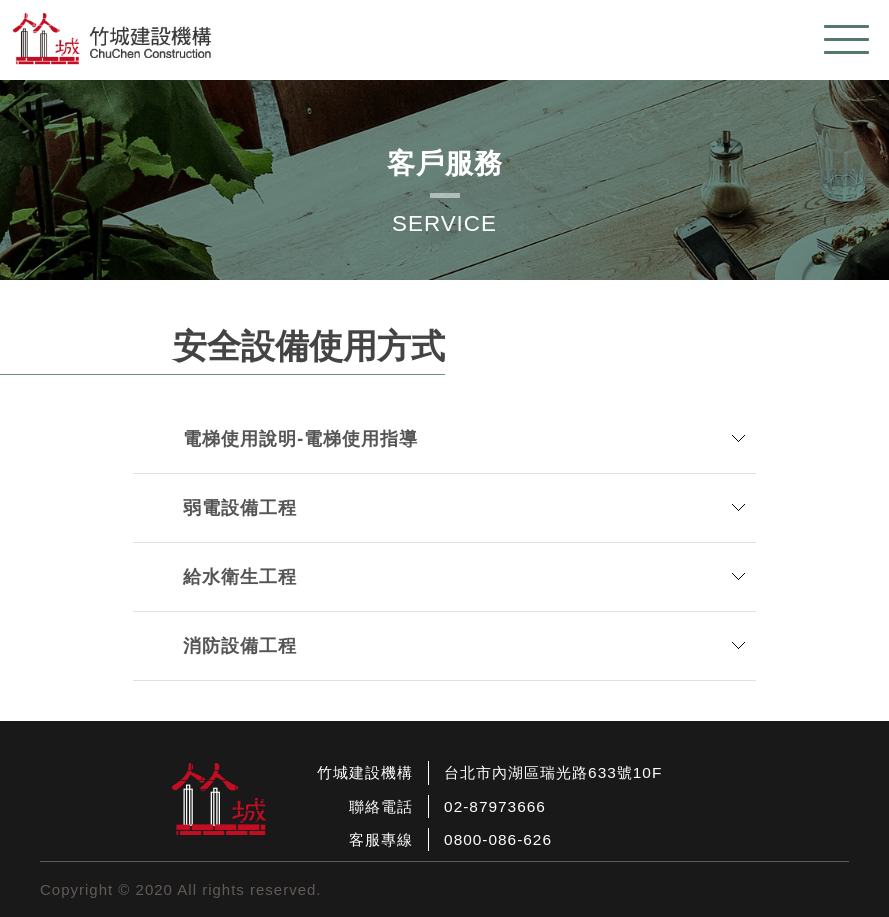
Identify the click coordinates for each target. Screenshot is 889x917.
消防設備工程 (240, 646)
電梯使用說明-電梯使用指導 (300, 439)
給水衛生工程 (240, 577)
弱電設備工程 (240, 508)
